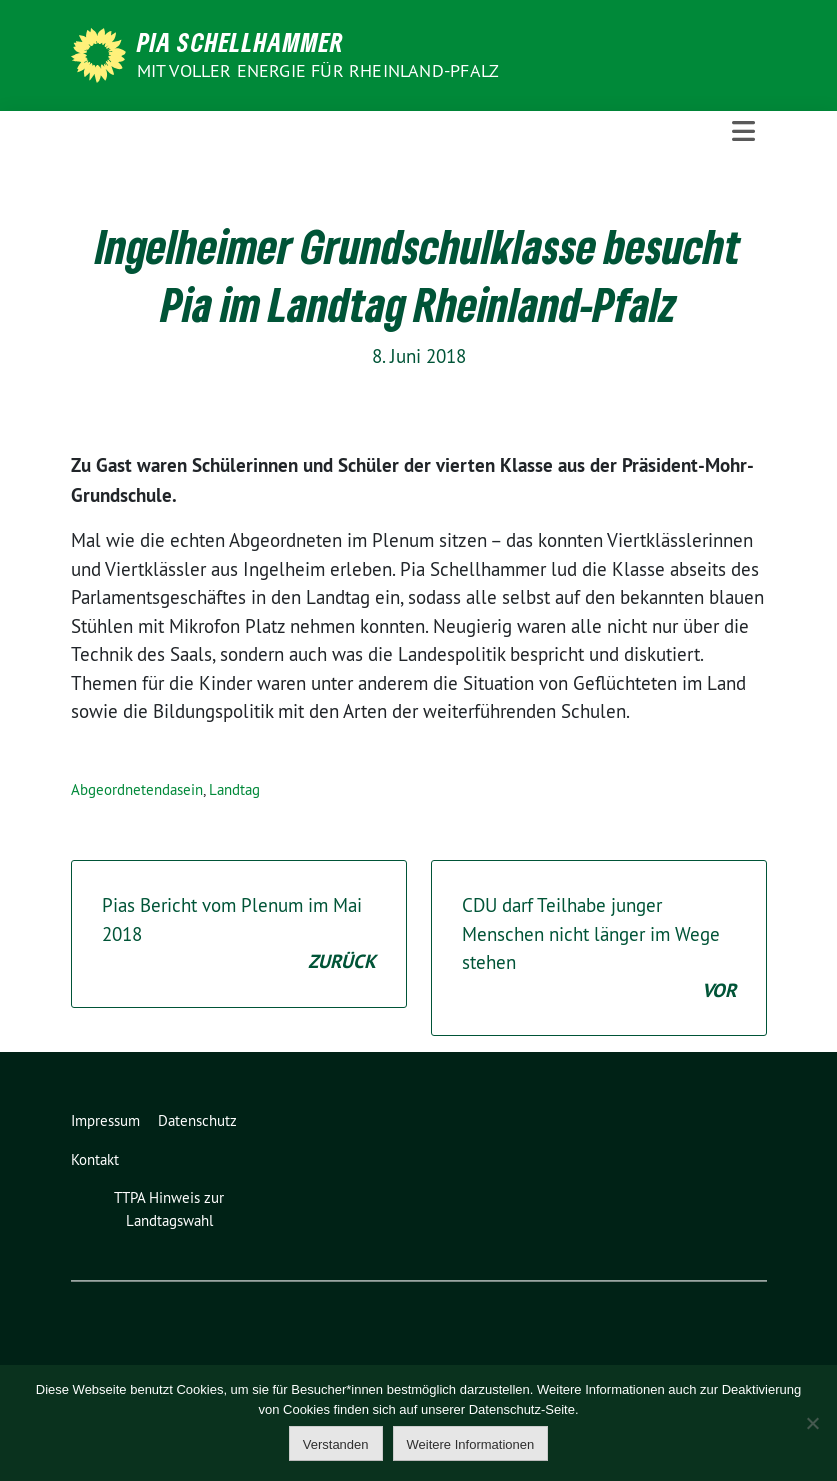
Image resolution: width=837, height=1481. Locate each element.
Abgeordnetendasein (137, 789)
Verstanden (336, 1444)
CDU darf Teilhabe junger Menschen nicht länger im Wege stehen (599, 949)
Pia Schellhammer (240, 42)
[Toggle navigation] (743, 131)
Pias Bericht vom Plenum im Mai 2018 (239, 935)
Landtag (234, 789)
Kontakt (95, 1159)
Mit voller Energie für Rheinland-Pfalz (320, 70)
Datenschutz (197, 1120)
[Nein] (812, 1423)
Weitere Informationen (471, 1444)
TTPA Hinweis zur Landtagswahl (169, 1209)
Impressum (105, 1120)
